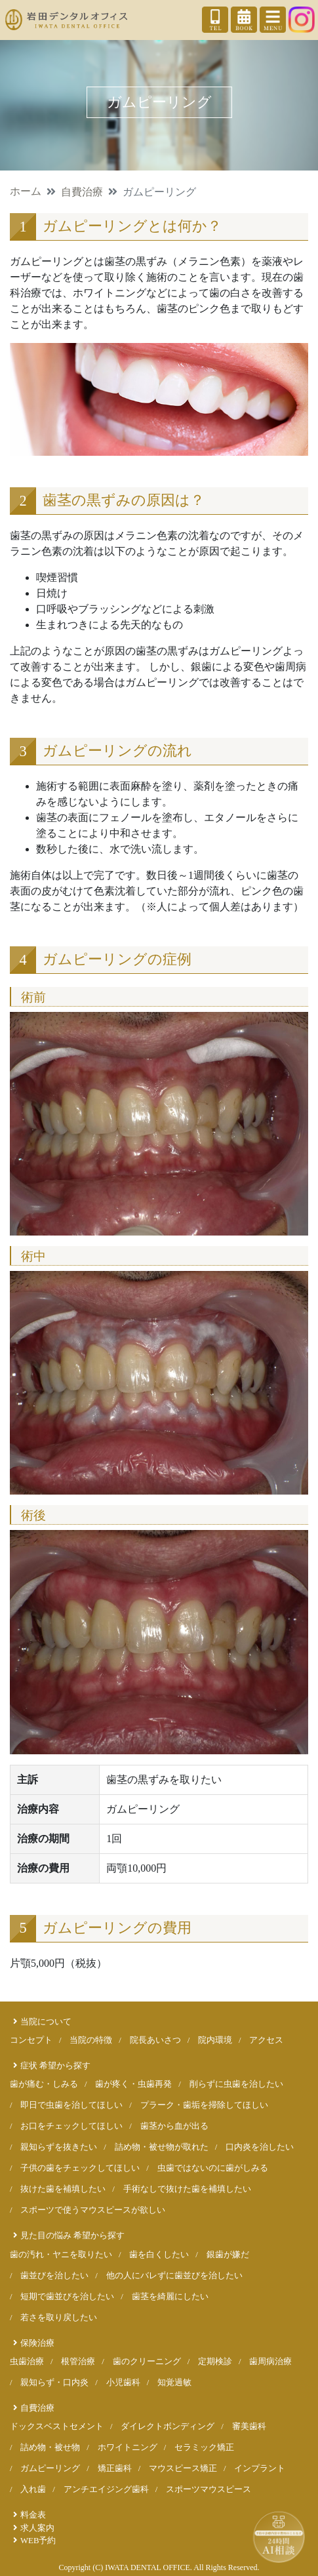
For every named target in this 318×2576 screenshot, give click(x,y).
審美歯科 (249, 2426)
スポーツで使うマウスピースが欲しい (92, 2210)
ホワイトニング (127, 2447)
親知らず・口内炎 (54, 2382)
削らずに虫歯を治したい (236, 2084)
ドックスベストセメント (57, 2426)
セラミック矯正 (204, 2447)
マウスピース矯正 (183, 2468)
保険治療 (37, 2343)
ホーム (25, 191)
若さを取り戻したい (58, 2317)
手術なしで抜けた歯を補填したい (187, 2189)
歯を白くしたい (159, 2254)
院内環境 (215, 2040)
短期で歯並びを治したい (67, 2296)
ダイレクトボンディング (167, 2426)
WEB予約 (38, 2540)
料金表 (33, 2515)
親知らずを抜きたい (58, 2147)
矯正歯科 (115, 2468)
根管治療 (78, 2361)
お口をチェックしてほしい (71, 2126)
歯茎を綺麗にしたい (170, 2296)
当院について (45, 2021)
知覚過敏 (174, 2382)
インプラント (259, 2468)
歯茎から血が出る (174, 2126)
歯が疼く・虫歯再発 (133, 2084)
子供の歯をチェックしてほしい (80, 2168)
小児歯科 (123, 2382)
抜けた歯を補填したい (63, 2189)
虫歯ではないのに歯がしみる (212, 2168)
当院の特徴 (91, 2040)
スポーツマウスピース (208, 2489)
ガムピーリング (50, 2468)
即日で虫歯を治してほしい (71, 2105)
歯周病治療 (270, 2361)
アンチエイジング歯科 (106, 2489)
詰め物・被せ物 (50, 2447)
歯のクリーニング (147, 2361)
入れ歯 (33, 2489)
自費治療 (82, 191)
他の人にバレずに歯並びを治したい (174, 2275)
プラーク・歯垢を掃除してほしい (204, 2105)
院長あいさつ (155, 2040)
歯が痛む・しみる (44, 2084)
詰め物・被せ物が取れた (162, 2147)
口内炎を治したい (260, 2147)
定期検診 (215, 2361)
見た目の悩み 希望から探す (72, 2235)
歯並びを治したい (54, 2275)
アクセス (266, 2040)
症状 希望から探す (55, 2065)
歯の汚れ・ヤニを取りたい (61, 2254)
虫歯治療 (27, 2361)
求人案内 (37, 2528)
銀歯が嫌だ (228, 2254)
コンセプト (31, 2040)
